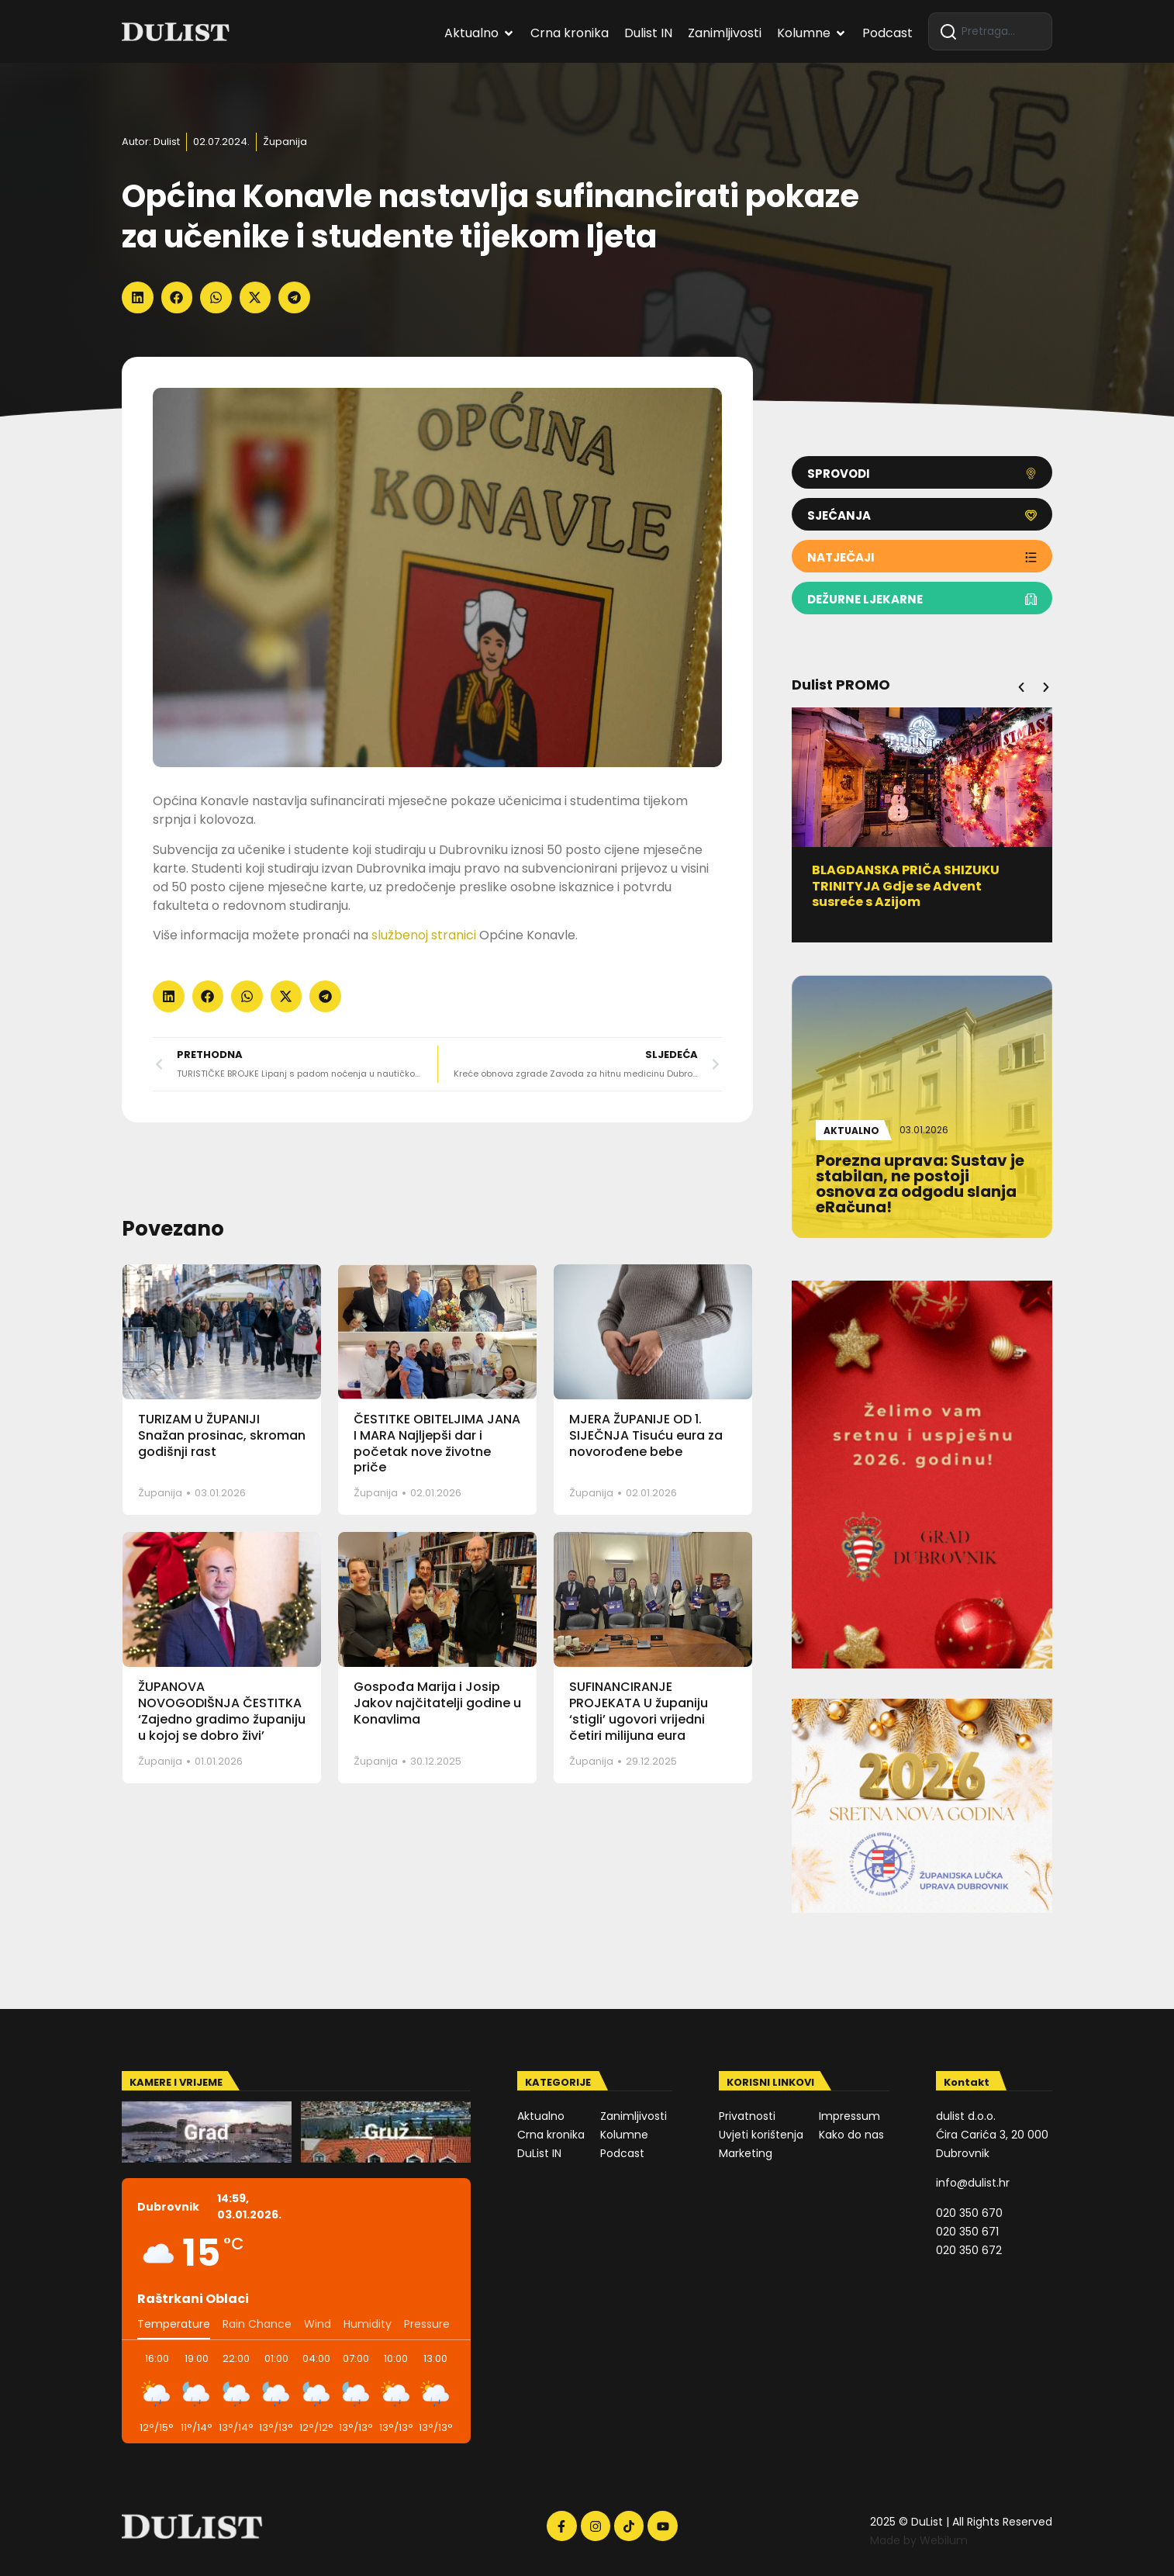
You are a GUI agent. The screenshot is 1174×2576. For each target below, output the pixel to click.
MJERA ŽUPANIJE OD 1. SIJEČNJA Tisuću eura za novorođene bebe (646, 1435)
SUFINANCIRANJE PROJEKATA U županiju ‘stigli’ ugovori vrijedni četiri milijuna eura (638, 1711)
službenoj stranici (423, 935)
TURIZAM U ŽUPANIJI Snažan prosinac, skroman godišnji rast (222, 1435)
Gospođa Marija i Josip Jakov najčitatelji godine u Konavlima (437, 1703)
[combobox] (990, 31)
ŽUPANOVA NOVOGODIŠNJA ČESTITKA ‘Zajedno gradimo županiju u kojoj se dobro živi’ (222, 1711)
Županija (285, 141)
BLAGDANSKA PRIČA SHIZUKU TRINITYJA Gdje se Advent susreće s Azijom (912, 886)
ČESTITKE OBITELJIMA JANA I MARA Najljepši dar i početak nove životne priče (437, 1443)
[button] (138, 297)
